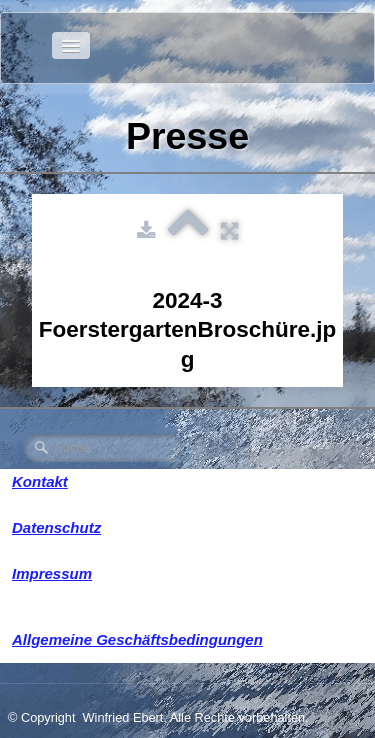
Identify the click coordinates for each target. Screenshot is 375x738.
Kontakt (40, 481)
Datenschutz (56, 527)
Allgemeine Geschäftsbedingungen (137, 639)
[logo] (32, 45)
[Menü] (71, 45)
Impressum (52, 573)
